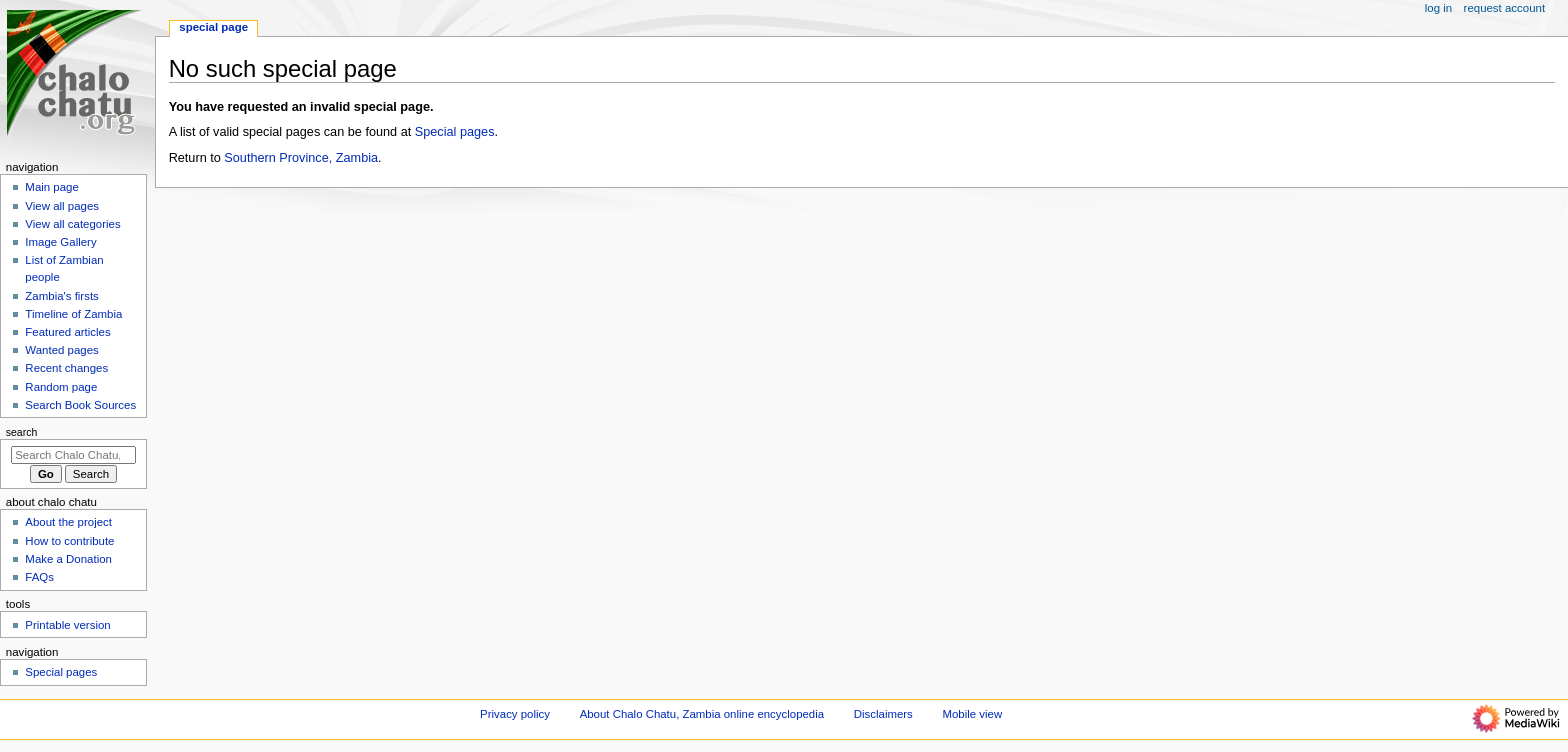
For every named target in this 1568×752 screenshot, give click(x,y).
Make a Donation (68, 559)
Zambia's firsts (61, 296)
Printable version (67, 625)
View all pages (62, 206)
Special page (213, 27)
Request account (1505, 8)
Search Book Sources (80, 405)
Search (22, 432)
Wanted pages (61, 350)
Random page (61, 387)
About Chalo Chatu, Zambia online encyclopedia (702, 714)
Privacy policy (515, 714)
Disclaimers (883, 714)
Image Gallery (60, 242)
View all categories (72, 224)
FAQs (39, 577)
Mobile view (973, 714)
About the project (68, 522)
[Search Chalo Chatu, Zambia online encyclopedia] (73, 455)
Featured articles (67, 332)
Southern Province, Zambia (301, 158)
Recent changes (66, 368)
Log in (1438, 8)
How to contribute (69, 541)
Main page (52, 187)
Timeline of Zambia (73, 314)
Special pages (455, 132)
